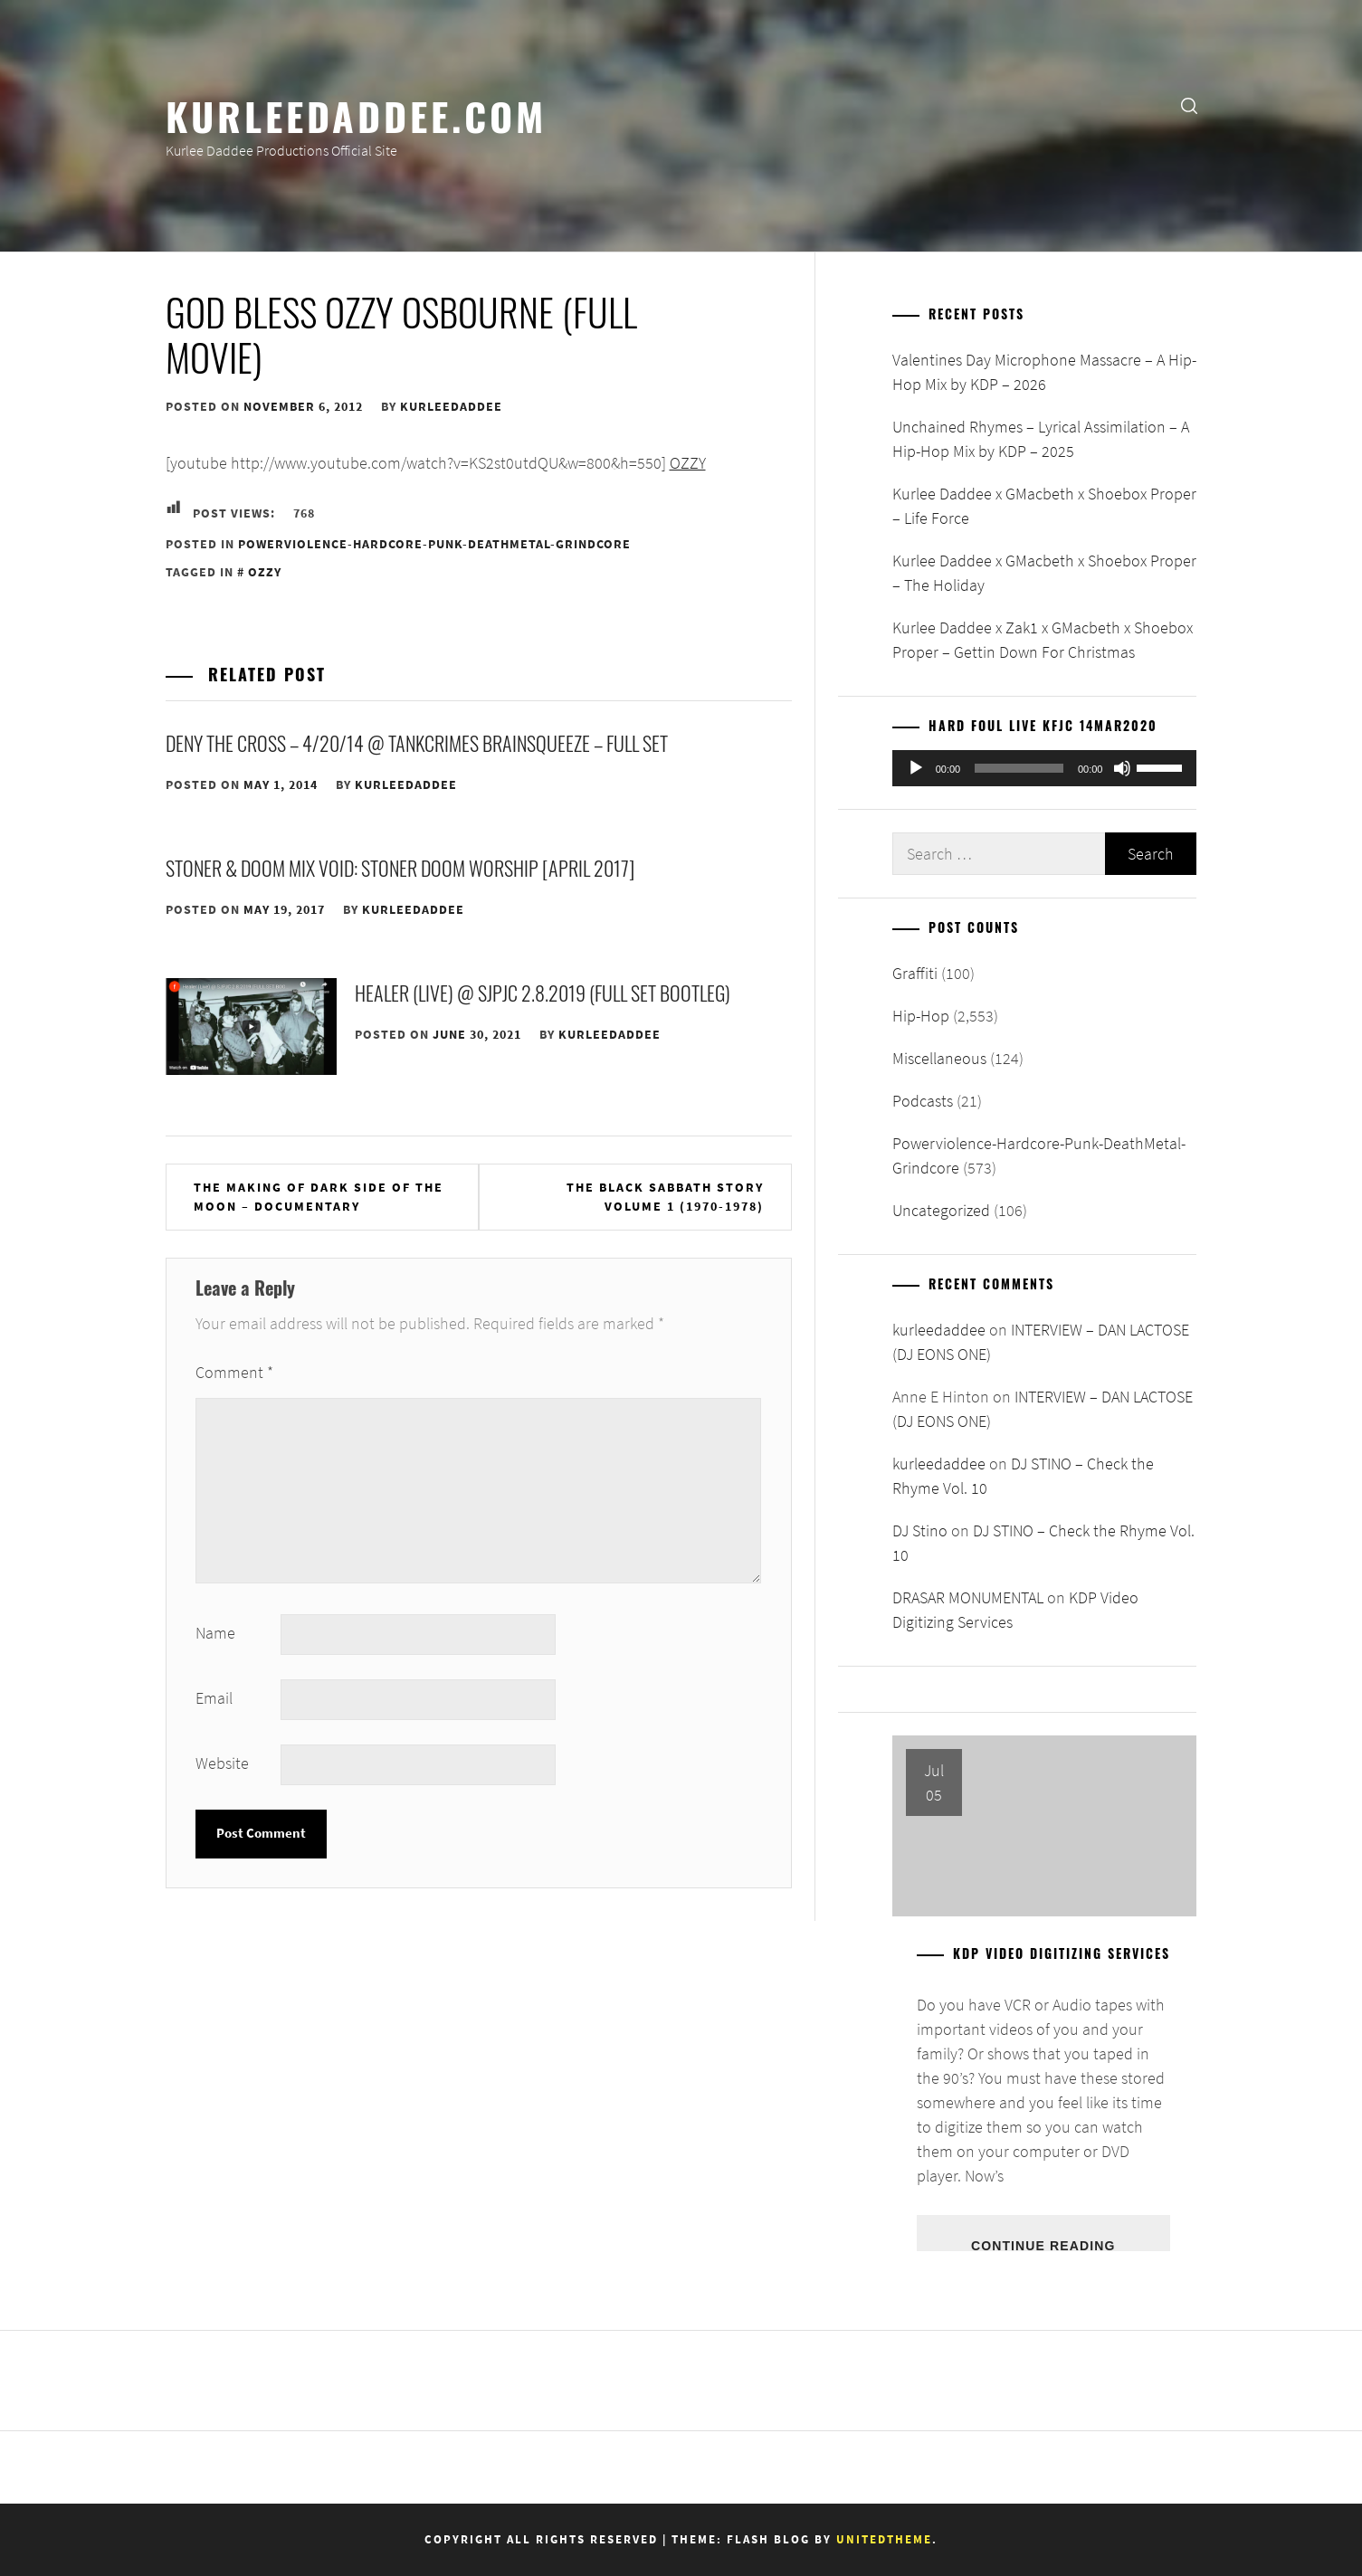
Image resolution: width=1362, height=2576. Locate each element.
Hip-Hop (920, 1015)
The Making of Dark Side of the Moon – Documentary (318, 1196)
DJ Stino (920, 1530)
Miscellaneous (939, 1058)
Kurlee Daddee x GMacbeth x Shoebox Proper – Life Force (1044, 505)
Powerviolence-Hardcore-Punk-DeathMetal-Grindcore (434, 544)
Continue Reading (1043, 2245)
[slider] (1019, 768)
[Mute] (1122, 768)
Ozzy (264, 572)
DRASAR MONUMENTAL (967, 1597)
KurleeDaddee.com (356, 115)
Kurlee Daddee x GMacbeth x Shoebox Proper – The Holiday (1044, 572)
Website (222, 1763)
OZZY (688, 462)
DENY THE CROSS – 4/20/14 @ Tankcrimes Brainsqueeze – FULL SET (417, 742)
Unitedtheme (884, 2539)
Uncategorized (941, 1210)
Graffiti (915, 973)
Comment (234, 1372)
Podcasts (922, 1100)
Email (214, 1697)
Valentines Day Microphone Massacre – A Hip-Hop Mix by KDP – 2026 (1044, 371)
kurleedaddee (451, 406)
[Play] (916, 768)
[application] (1044, 768)
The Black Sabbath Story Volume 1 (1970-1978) (665, 1196)
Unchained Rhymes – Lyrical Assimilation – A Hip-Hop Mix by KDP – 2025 (1040, 438)
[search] (1189, 104)
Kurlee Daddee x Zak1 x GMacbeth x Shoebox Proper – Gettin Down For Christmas (1042, 639)
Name (215, 1632)
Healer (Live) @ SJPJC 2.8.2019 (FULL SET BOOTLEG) (542, 992)
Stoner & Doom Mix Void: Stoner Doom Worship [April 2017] (400, 867)
